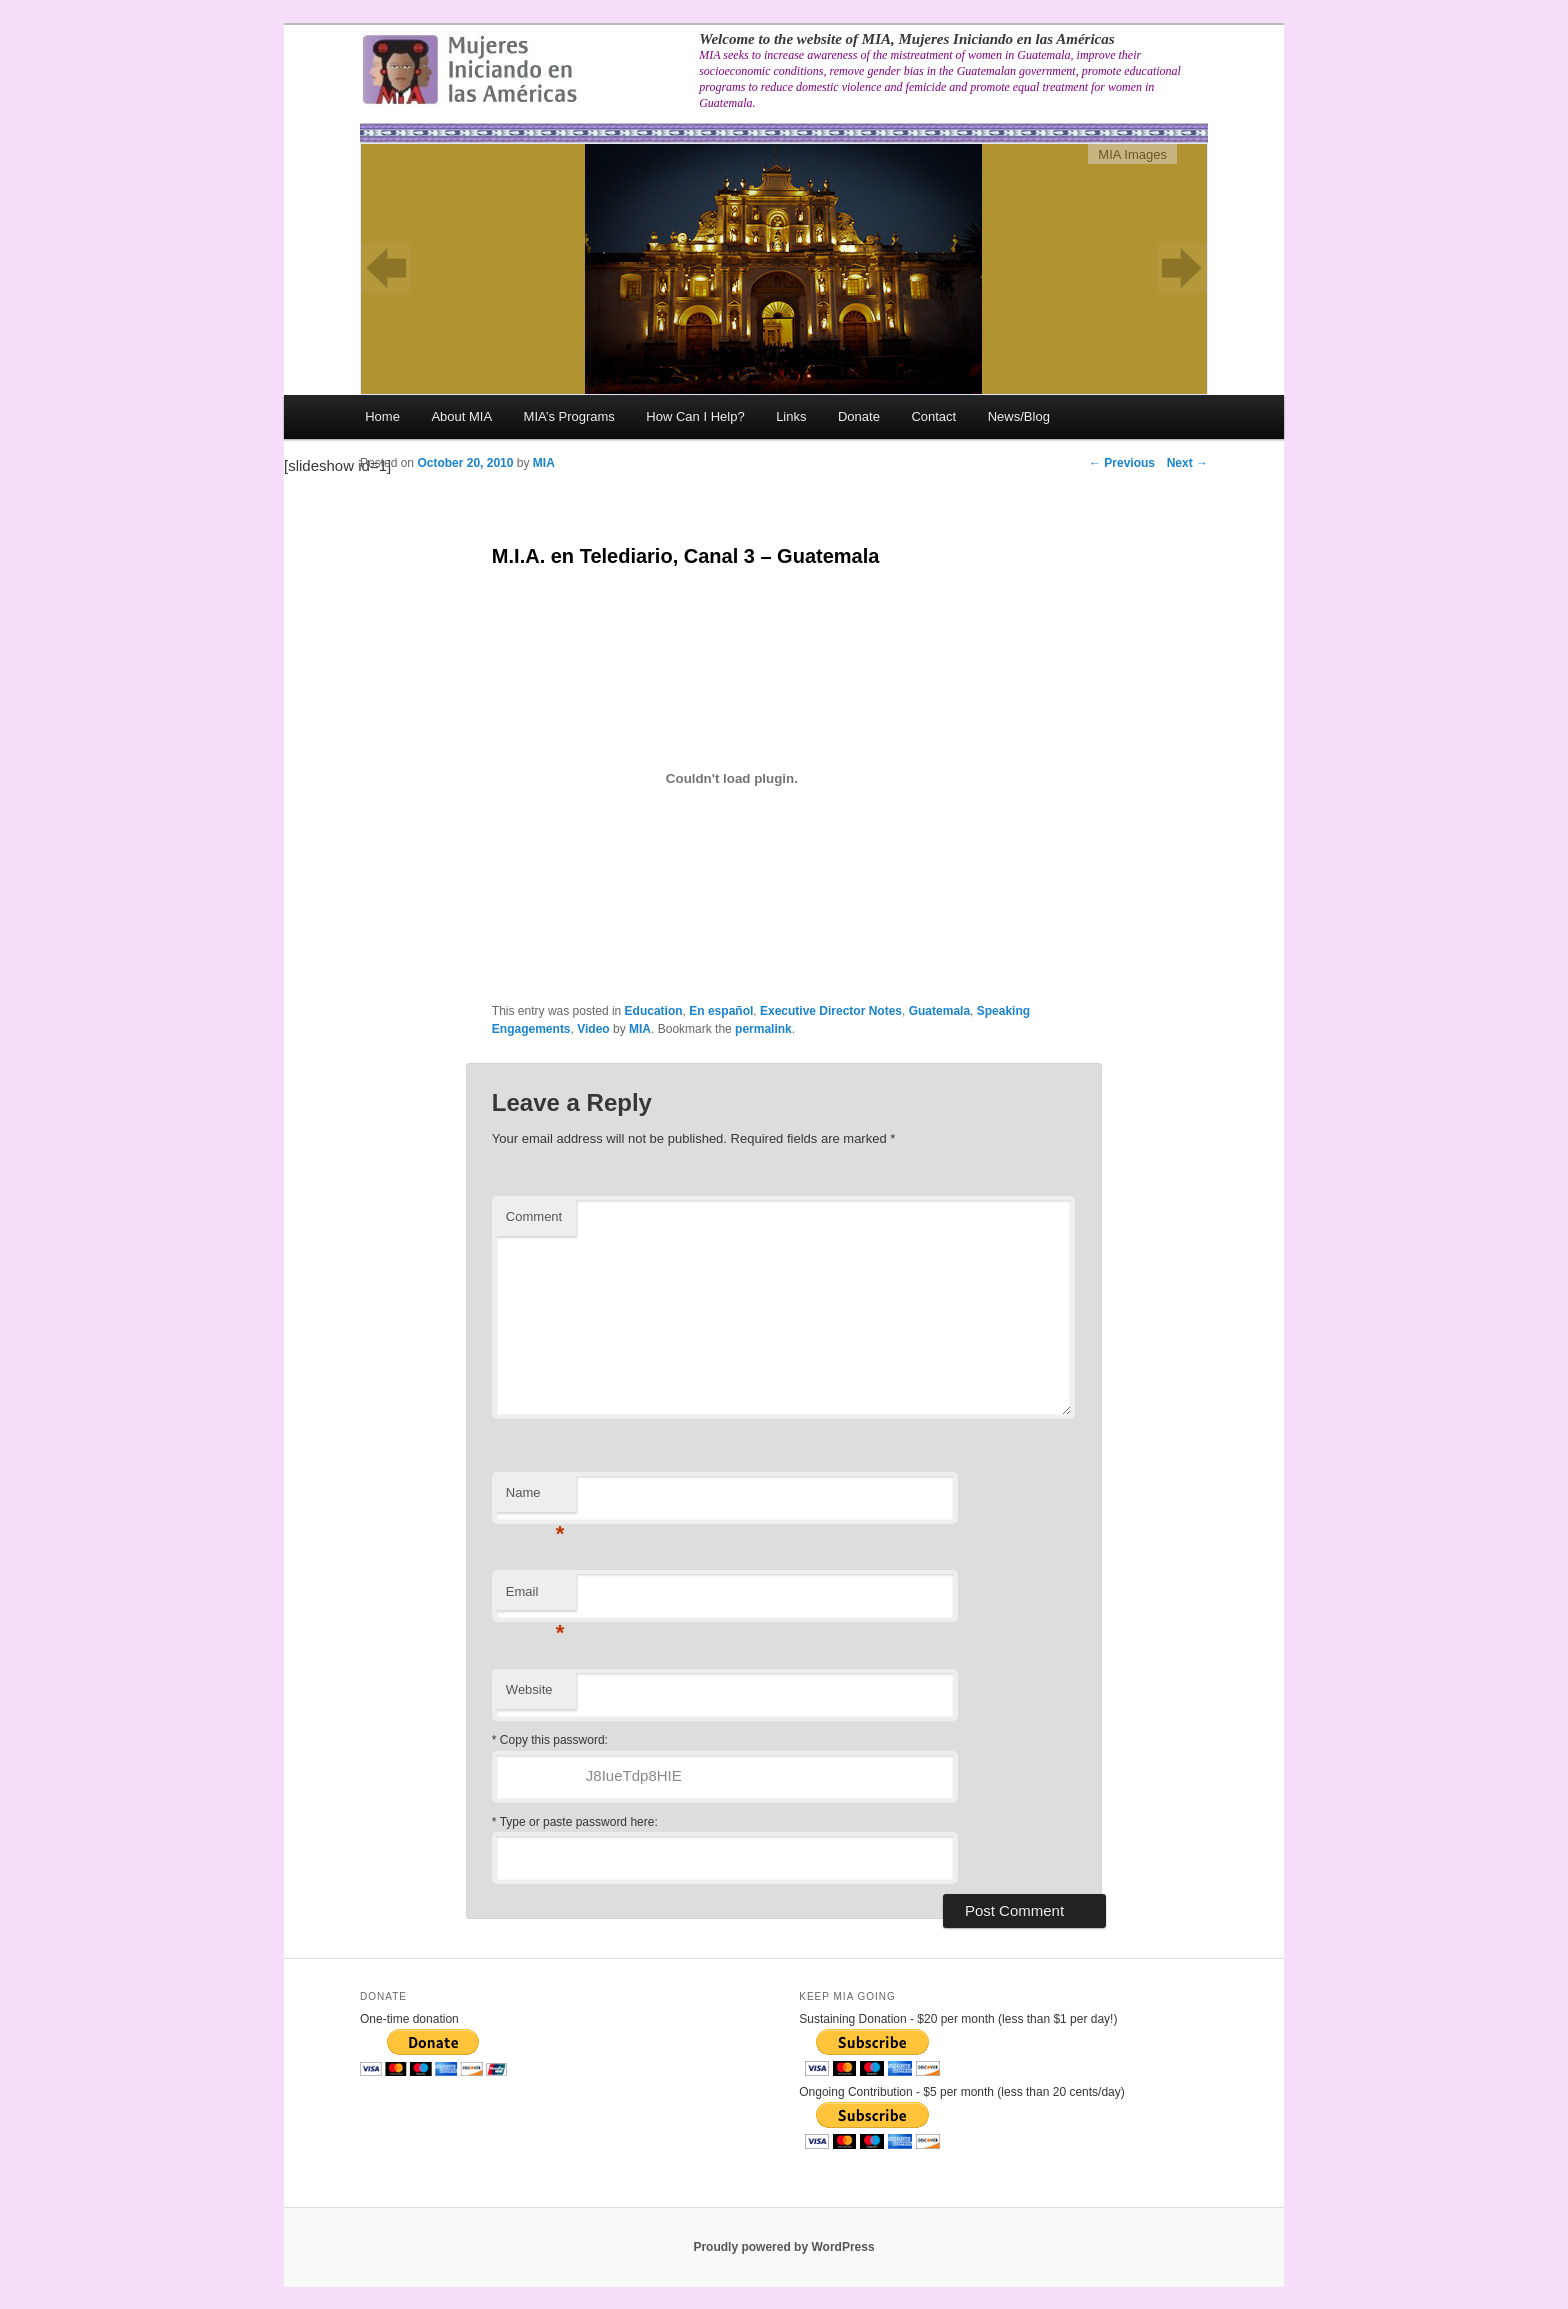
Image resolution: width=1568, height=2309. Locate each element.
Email (535, 1597)
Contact (933, 416)
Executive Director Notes (831, 1011)
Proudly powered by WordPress (783, 2247)
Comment (534, 1216)
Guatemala (939, 1011)
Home (382, 416)
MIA (640, 1029)
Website (529, 1689)
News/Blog (1019, 416)
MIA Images (1132, 154)
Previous (1122, 463)
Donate (859, 416)
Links (791, 416)
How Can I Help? (695, 416)
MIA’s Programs (569, 416)
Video (593, 1029)
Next (1187, 463)
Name (535, 1498)
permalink (763, 1029)
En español (721, 1011)
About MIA (461, 416)
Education (654, 1011)
